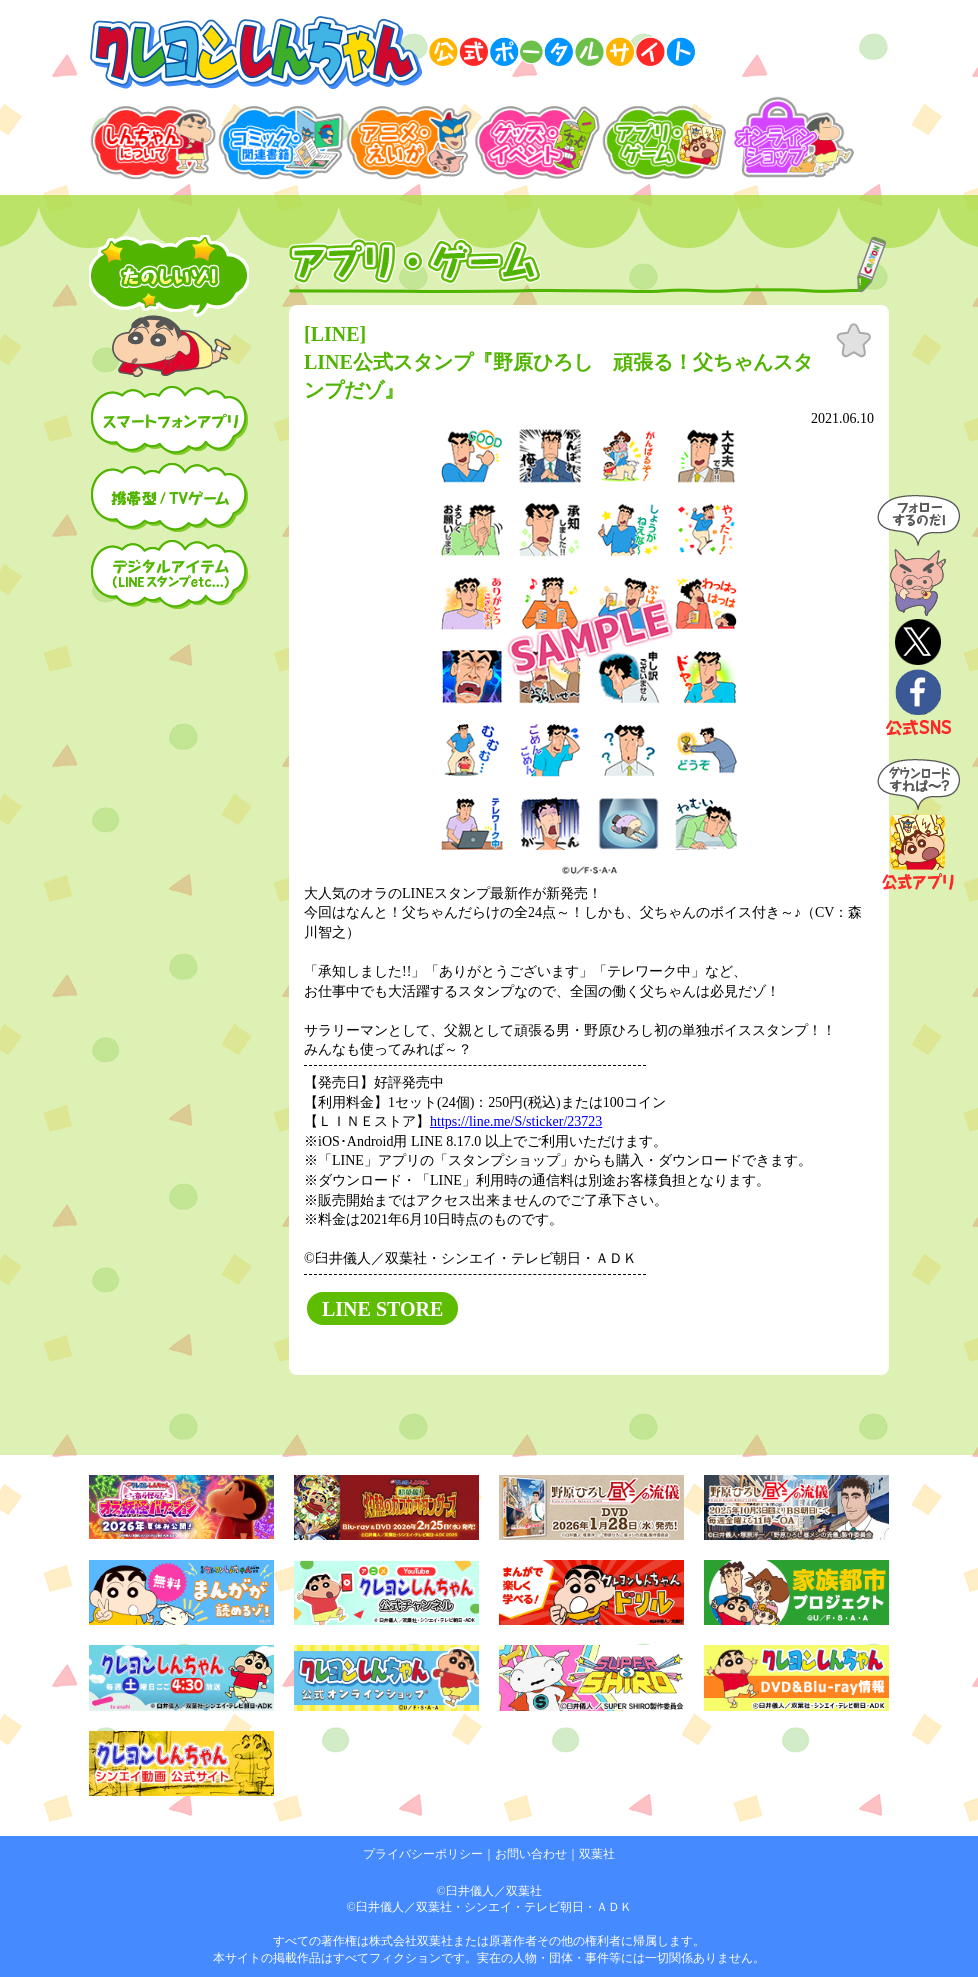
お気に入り (854, 341)
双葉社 (597, 1854)
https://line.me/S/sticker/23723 (516, 1121)
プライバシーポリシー (423, 1854)
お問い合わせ (531, 1854)
